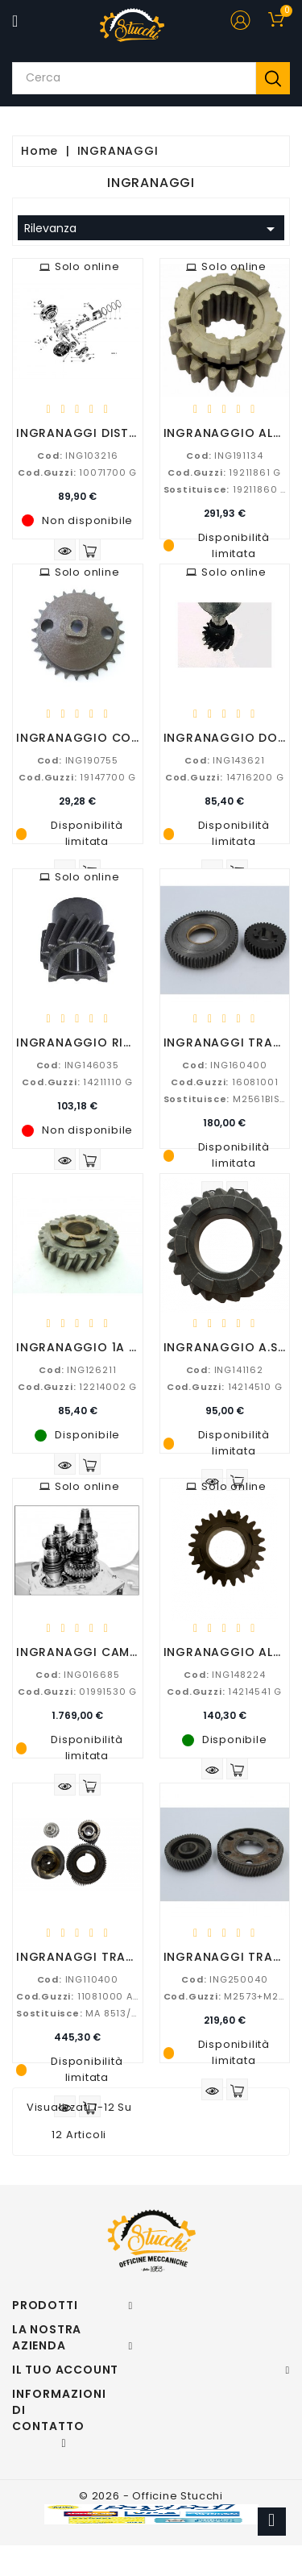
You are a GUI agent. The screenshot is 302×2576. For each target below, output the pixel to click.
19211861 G (224, 472)
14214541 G (224, 1691)
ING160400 (224, 1065)
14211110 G (77, 1082)
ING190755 (77, 760)
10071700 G (77, 472)
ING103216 (77, 455)
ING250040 (224, 1979)
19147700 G (77, 777)
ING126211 (77, 1369)
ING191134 (224, 455)
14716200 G (224, 777)
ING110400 (77, 1979)
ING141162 (224, 1369)
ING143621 (224, 760)
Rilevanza (152, 229)
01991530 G (77, 1691)
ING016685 (77, 1674)
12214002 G (77, 1386)
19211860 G (225, 489)
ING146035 (77, 1065)
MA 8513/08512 (88, 2013)
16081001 (224, 1082)
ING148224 (224, 1674)
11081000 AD (77, 1996)
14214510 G (225, 1386)
